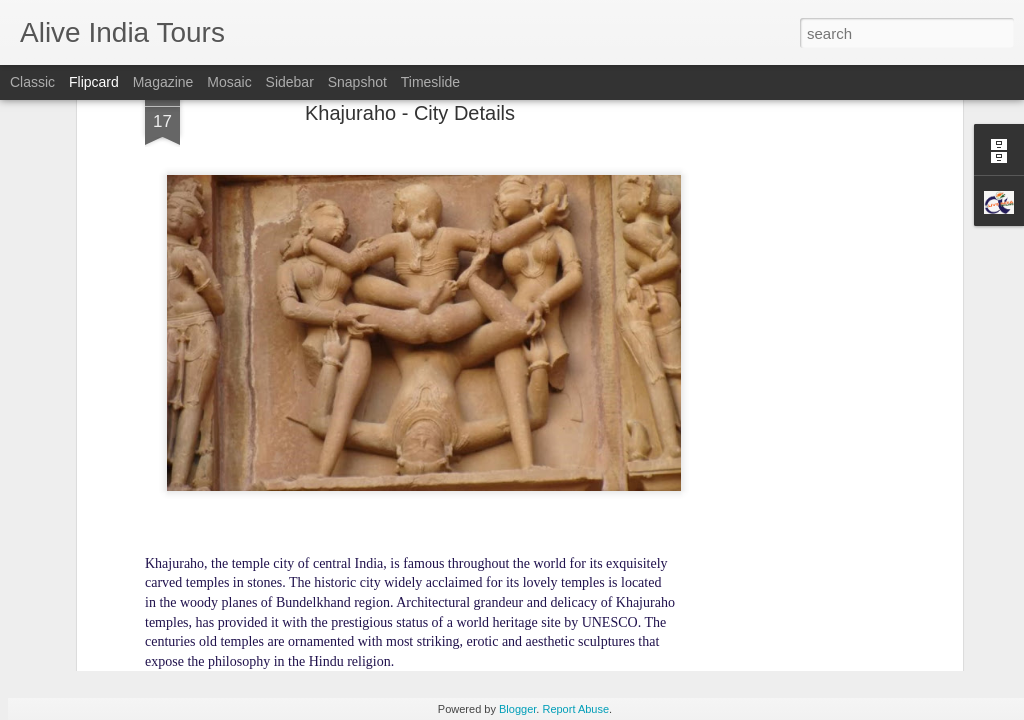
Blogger (517, 709)
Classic (32, 82)
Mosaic (229, 82)
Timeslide (430, 82)
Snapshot (357, 82)
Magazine (163, 82)
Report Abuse (575, 709)
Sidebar (290, 82)
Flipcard (94, 82)
